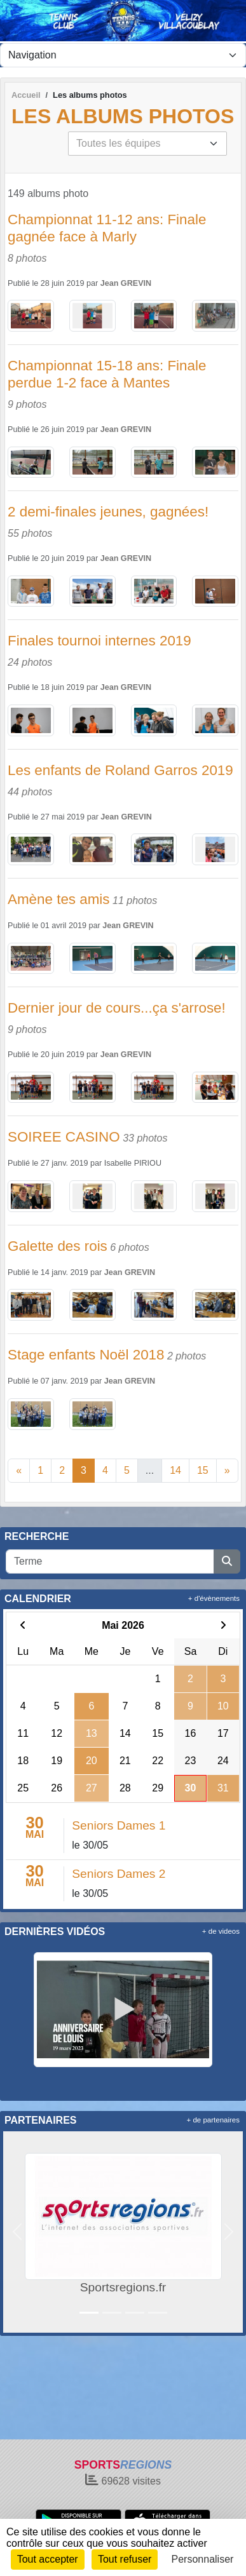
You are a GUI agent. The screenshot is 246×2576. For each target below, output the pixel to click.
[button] (17, 2232)
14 (175, 1470)
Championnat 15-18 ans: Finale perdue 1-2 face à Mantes (107, 374)
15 (202, 1470)
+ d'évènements (214, 1598)
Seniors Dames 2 (118, 1873)
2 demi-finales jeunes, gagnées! (108, 512)
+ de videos (221, 1931)
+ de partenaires (213, 2120)
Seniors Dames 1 (118, 1825)
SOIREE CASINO (64, 1137)
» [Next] (227, 1470)
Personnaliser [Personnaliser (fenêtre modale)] (203, 2559)
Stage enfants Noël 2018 (86, 1355)
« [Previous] (19, 1470)
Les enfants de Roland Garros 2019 (120, 770)
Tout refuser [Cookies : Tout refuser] (124, 2559)
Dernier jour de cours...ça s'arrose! (117, 1008)
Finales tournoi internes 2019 (99, 641)
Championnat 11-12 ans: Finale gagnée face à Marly (107, 228)
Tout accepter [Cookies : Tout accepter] (47, 2559)
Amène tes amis (59, 899)
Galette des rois (57, 1246)
